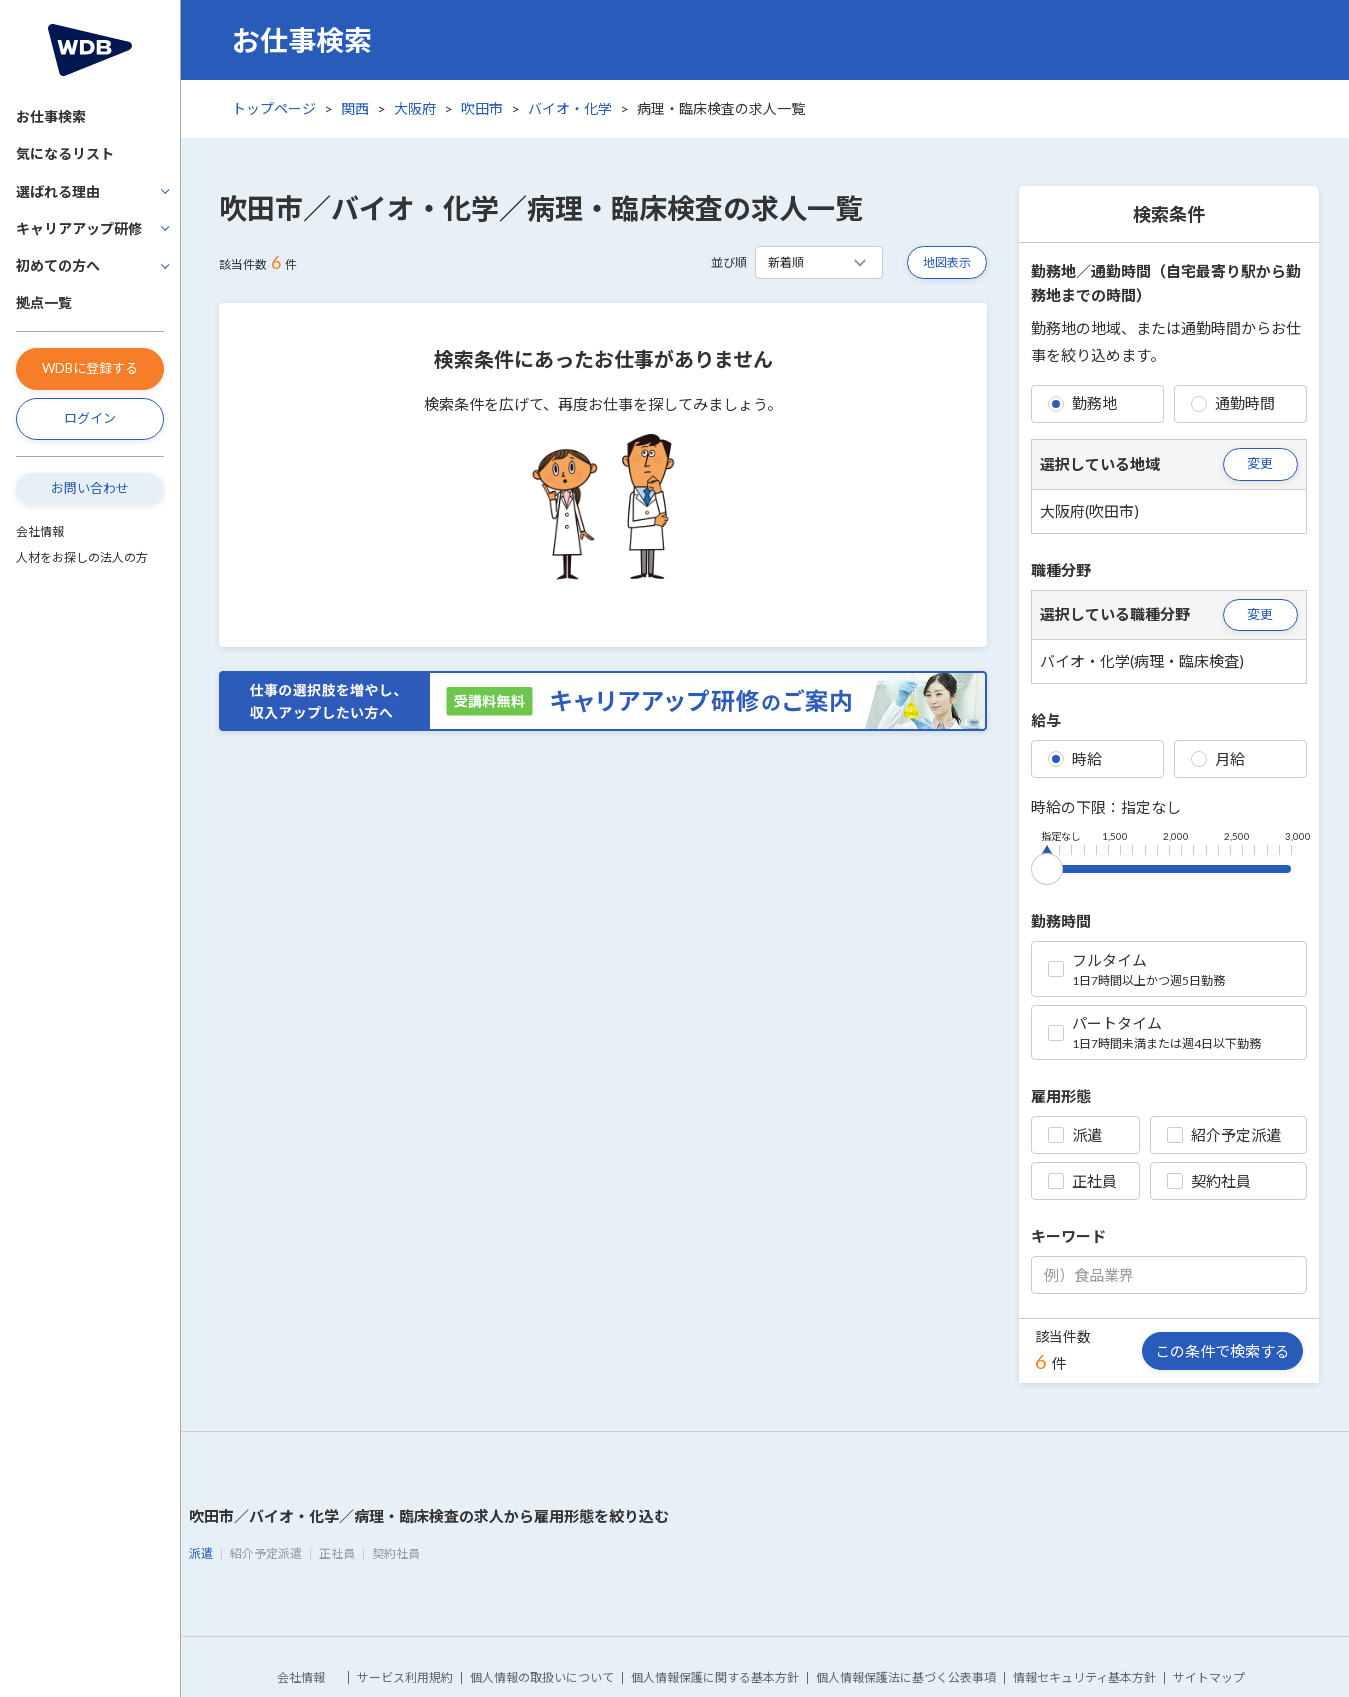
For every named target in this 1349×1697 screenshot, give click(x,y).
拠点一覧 (44, 302)
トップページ (274, 108)
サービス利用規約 (405, 1677)
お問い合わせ (90, 488)
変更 (1260, 463)
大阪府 (415, 108)
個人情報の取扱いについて (542, 1677)
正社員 (1082, 1181)
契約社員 (1209, 1181)
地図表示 (947, 262)
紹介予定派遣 (1224, 1135)
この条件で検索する (1222, 1351)
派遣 (1075, 1135)
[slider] (1047, 865)
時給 (1075, 759)
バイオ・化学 (570, 108)
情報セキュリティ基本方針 (1084, 1677)
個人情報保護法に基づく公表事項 (906, 1677)
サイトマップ (1209, 1677)
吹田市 (482, 108)
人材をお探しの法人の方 (82, 557)
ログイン (90, 418)
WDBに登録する (90, 368)
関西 (355, 108)
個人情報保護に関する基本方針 (715, 1677)
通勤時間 (1233, 403)
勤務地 (1082, 403)
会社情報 (40, 531)
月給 (1218, 759)
